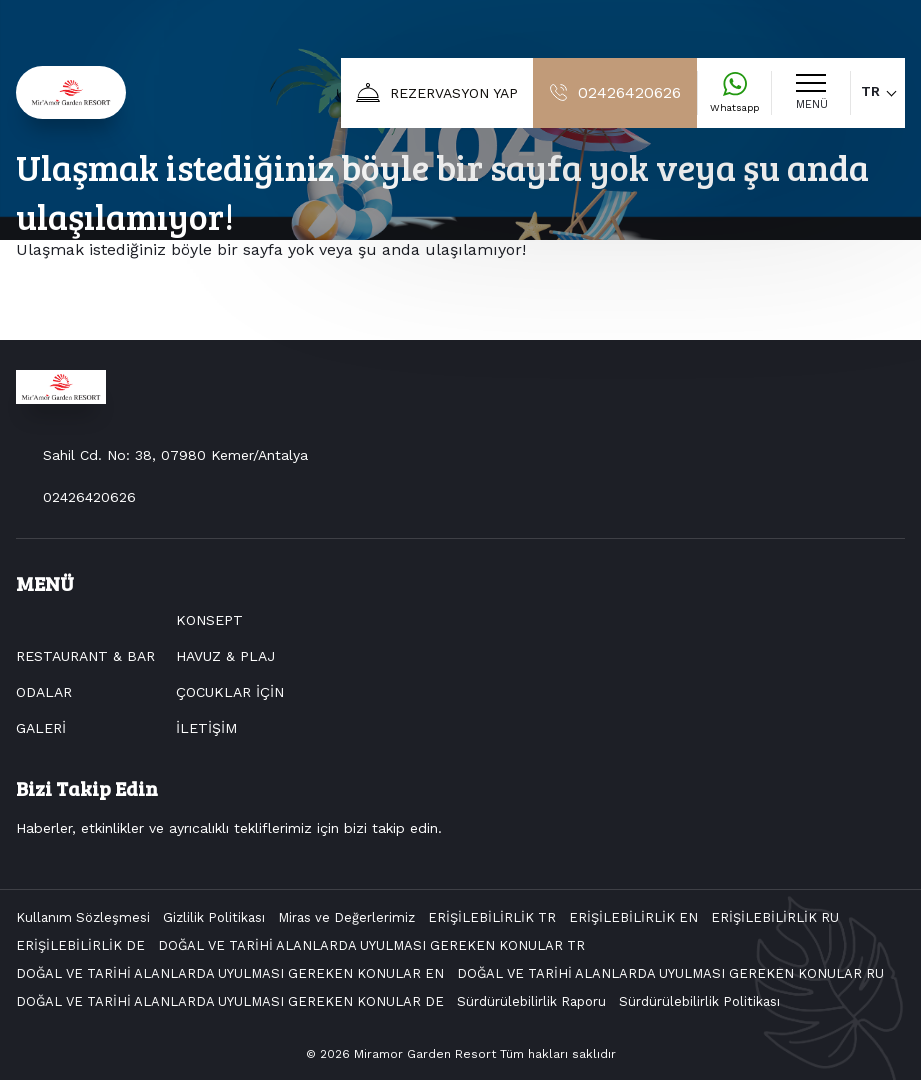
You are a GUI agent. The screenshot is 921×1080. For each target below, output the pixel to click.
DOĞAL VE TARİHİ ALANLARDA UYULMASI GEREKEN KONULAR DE (230, 1001)
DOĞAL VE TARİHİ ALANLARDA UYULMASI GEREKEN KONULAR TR (371, 945)
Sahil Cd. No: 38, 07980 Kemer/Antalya (175, 455)
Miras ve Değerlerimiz (346, 917)
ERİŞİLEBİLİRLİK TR (492, 917)
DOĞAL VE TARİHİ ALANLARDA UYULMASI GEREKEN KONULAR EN (230, 973)
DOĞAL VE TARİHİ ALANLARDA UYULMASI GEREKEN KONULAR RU (670, 973)
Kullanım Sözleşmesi (83, 917)
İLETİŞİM (206, 728)
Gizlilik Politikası (214, 917)
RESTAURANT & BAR (85, 656)
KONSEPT (209, 620)
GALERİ (41, 728)
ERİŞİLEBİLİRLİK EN (633, 917)
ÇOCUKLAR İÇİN (230, 692)
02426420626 (89, 497)
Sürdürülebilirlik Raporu (531, 1001)
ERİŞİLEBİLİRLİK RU (775, 917)
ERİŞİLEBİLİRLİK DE (80, 945)
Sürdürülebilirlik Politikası (699, 1001)
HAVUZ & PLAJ (225, 656)
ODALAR (44, 692)
